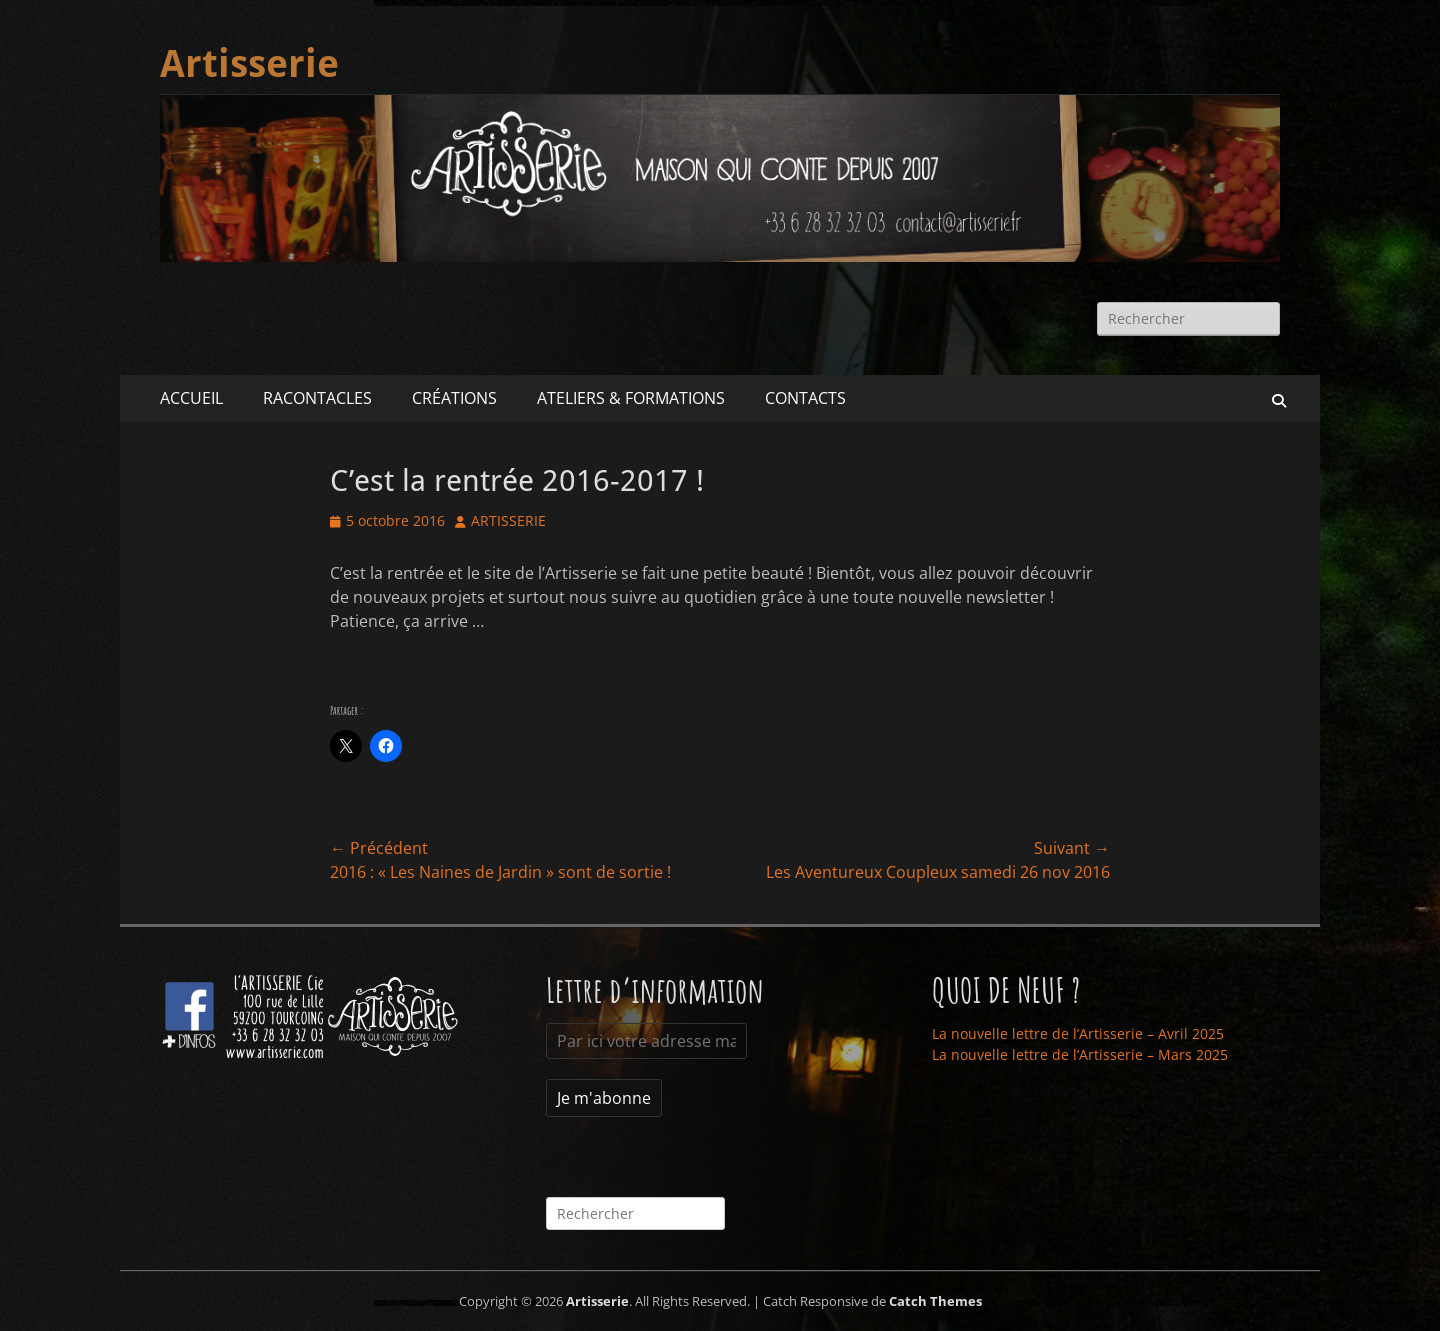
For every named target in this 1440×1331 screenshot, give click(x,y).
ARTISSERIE (508, 520)
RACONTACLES (317, 398)
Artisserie (249, 64)
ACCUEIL (191, 398)
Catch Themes (935, 1301)
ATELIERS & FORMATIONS (631, 398)
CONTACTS (805, 398)
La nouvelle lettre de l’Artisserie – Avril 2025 (1078, 1033)
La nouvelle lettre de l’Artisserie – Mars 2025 (1080, 1054)
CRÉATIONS (454, 398)
